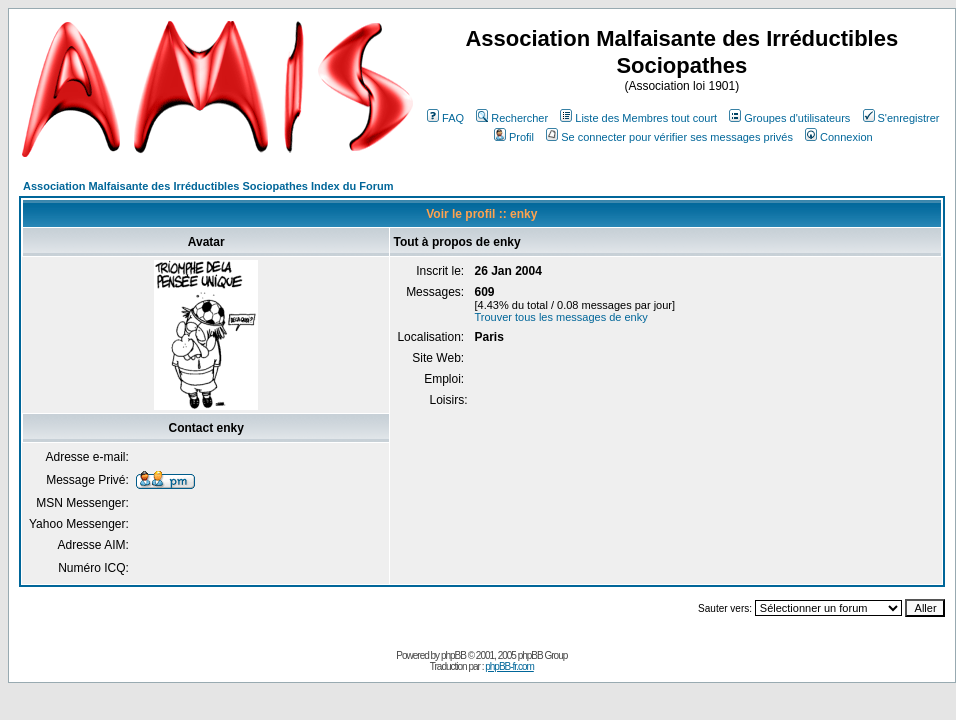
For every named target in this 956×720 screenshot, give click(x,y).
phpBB (453, 655)
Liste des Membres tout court (638, 118)
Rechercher (512, 118)
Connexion (839, 137)
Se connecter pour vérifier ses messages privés (669, 137)
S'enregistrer (901, 118)
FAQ (445, 118)
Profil (514, 137)
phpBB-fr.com (509, 666)
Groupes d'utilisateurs (789, 118)
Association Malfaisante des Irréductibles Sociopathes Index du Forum (208, 186)
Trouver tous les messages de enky (560, 317)
